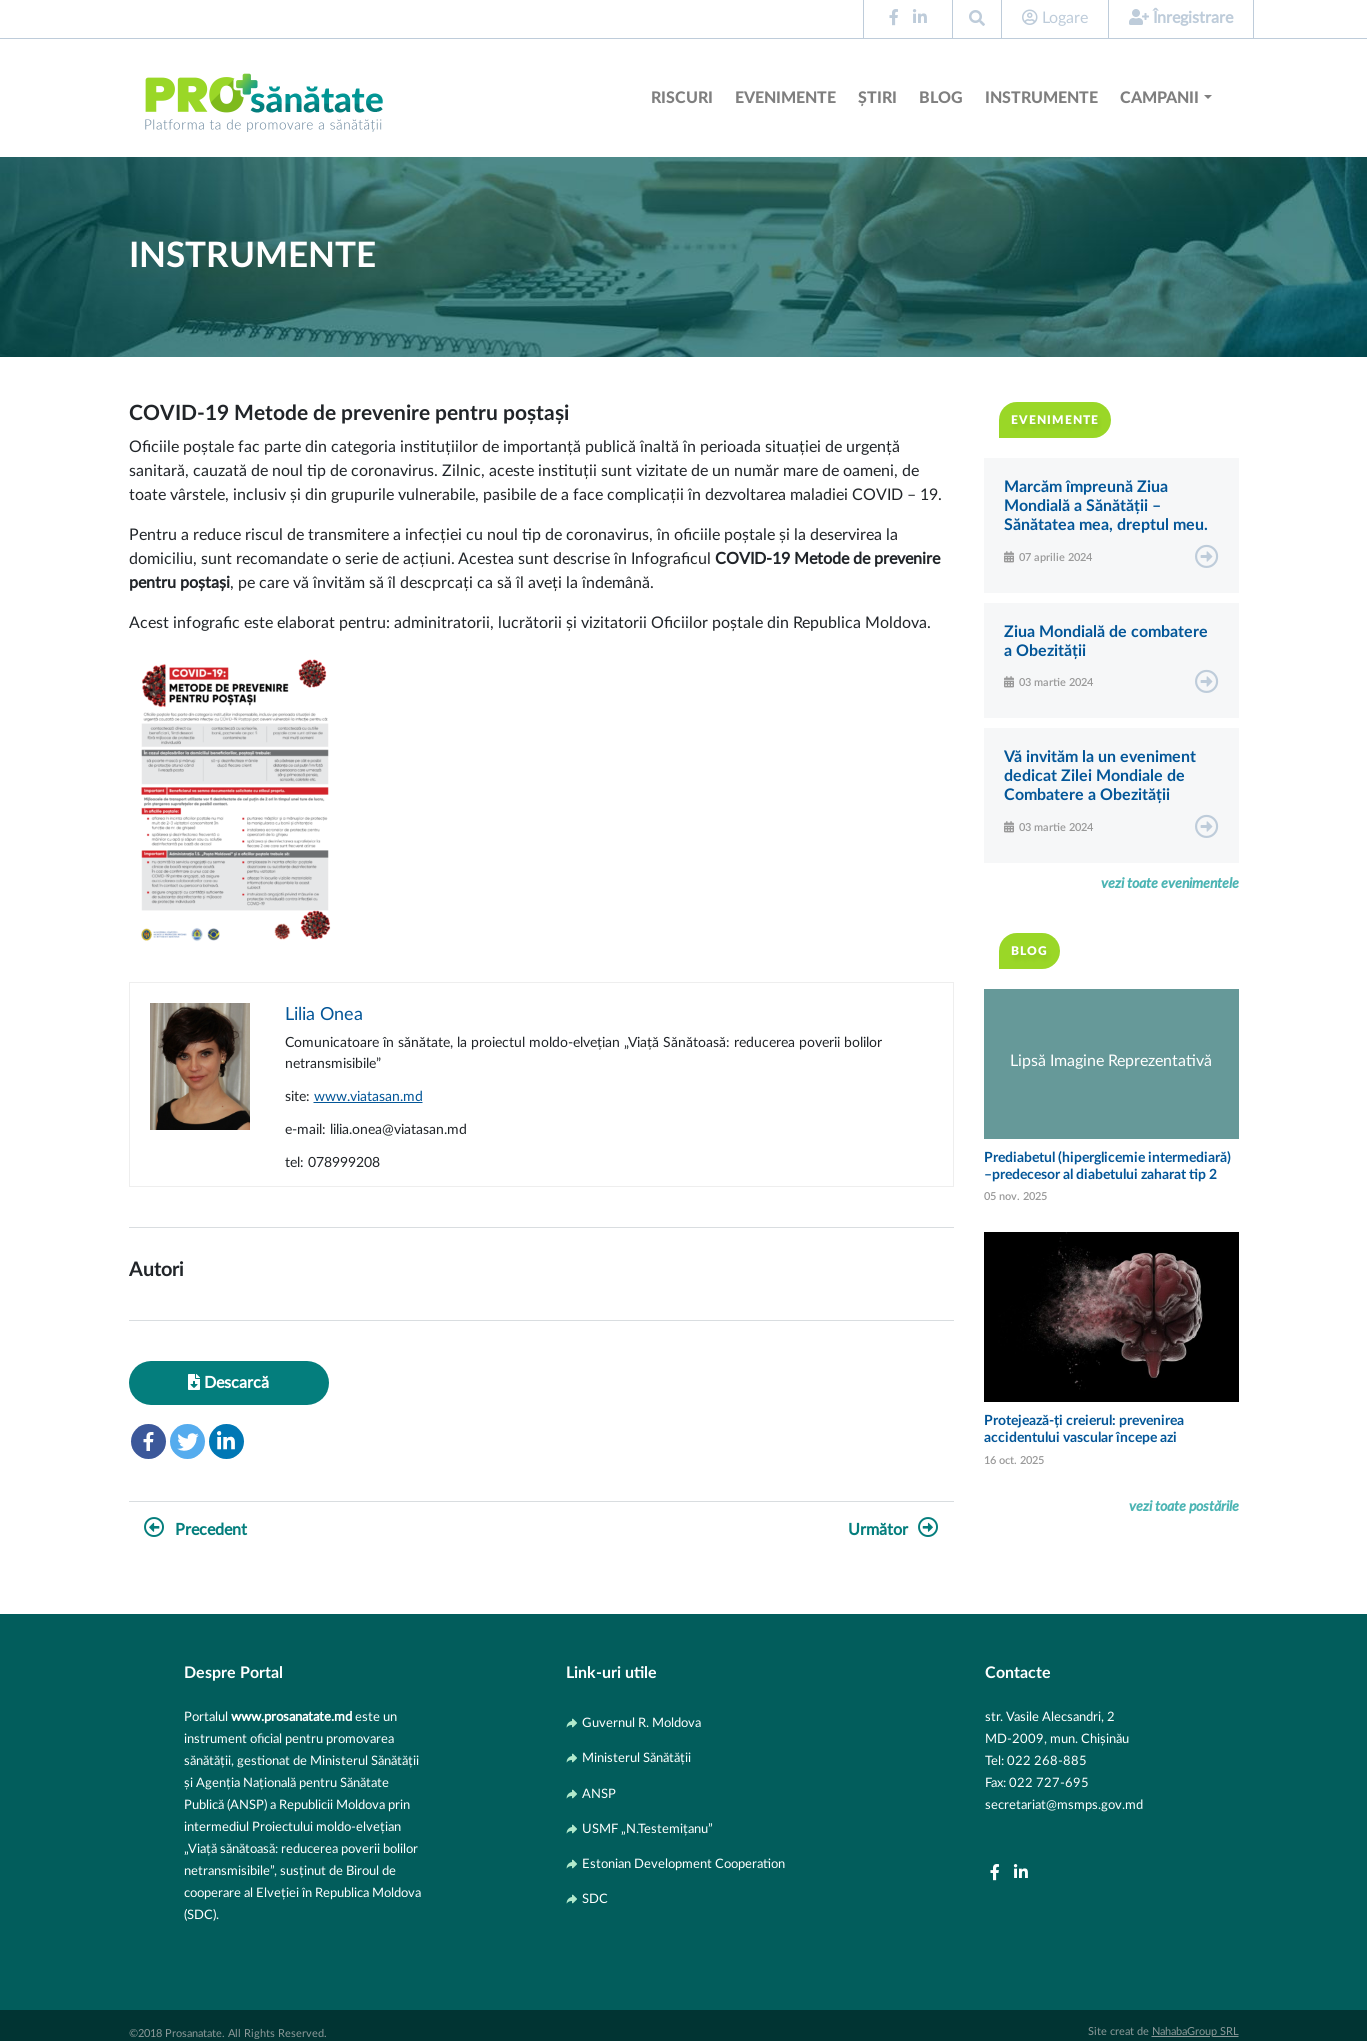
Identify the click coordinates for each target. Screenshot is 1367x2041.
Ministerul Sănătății (636, 1758)
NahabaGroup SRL (1195, 2031)
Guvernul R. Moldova (641, 1723)
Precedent (195, 1530)
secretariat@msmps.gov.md (1064, 1805)
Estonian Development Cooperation (683, 1864)
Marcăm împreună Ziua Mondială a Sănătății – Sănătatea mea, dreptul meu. (1106, 506)
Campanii (1159, 98)
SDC (595, 1899)
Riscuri (682, 98)
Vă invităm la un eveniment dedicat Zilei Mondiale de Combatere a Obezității (1100, 776)
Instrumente (1041, 98)
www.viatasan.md (368, 1097)
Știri (877, 98)
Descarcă (228, 1382)
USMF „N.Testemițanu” (647, 1829)
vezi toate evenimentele (1170, 883)
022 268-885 (1047, 1761)
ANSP (599, 1794)
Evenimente (785, 98)
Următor (893, 1530)
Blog (941, 98)
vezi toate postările (1184, 1506)
